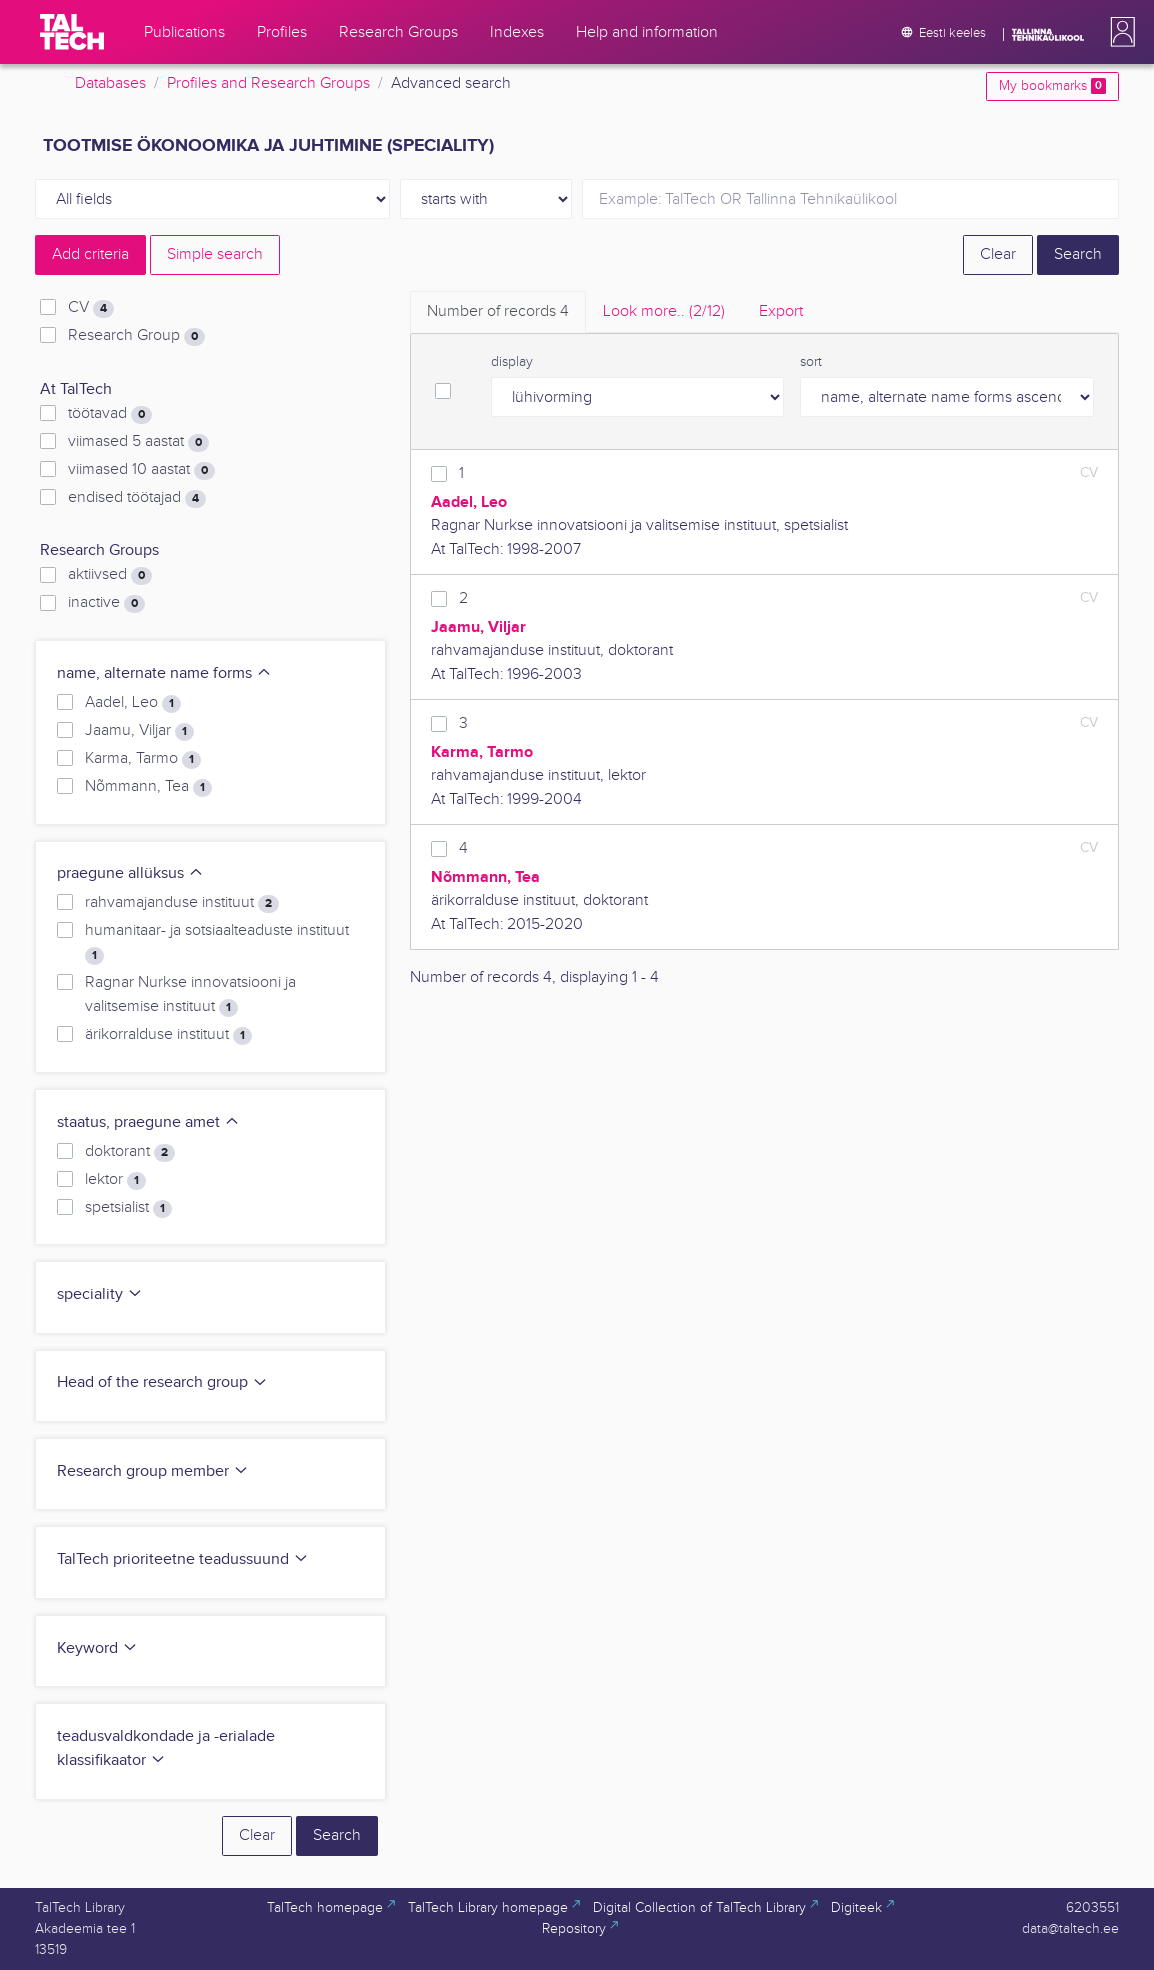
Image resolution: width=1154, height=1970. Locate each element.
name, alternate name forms (164, 673)
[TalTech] (72, 32)
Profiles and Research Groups (268, 83)
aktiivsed (110, 575)
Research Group (136, 336)
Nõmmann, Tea (148, 787)
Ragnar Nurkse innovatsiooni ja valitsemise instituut (190, 995)
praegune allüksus (130, 873)
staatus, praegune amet (148, 1122)
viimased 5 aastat (138, 442)
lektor (115, 1180)
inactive (106, 603)
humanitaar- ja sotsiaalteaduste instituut (217, 943)
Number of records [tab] (498, 311)
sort (811, 362)
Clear (998, 254)
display (512, 362)
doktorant (130, 1152)
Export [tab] (781, 311)
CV (91, 308)
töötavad (110, 414)
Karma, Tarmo (143, 759)
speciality (100, 1294)
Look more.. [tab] (664, 311)
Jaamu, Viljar (139, 731)
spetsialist (128, 1208)
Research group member (153, 1471)
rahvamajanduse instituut (182, 903)
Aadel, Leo (133, 703)
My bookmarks (1052, 86)
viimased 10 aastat (141, 470)
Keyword (97, 1648)
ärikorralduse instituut (168, 1035)
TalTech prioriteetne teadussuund (183, 1559)
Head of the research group (162, 1382)
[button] (1119, 32)
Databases (110, 83)
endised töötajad (137, 498)
